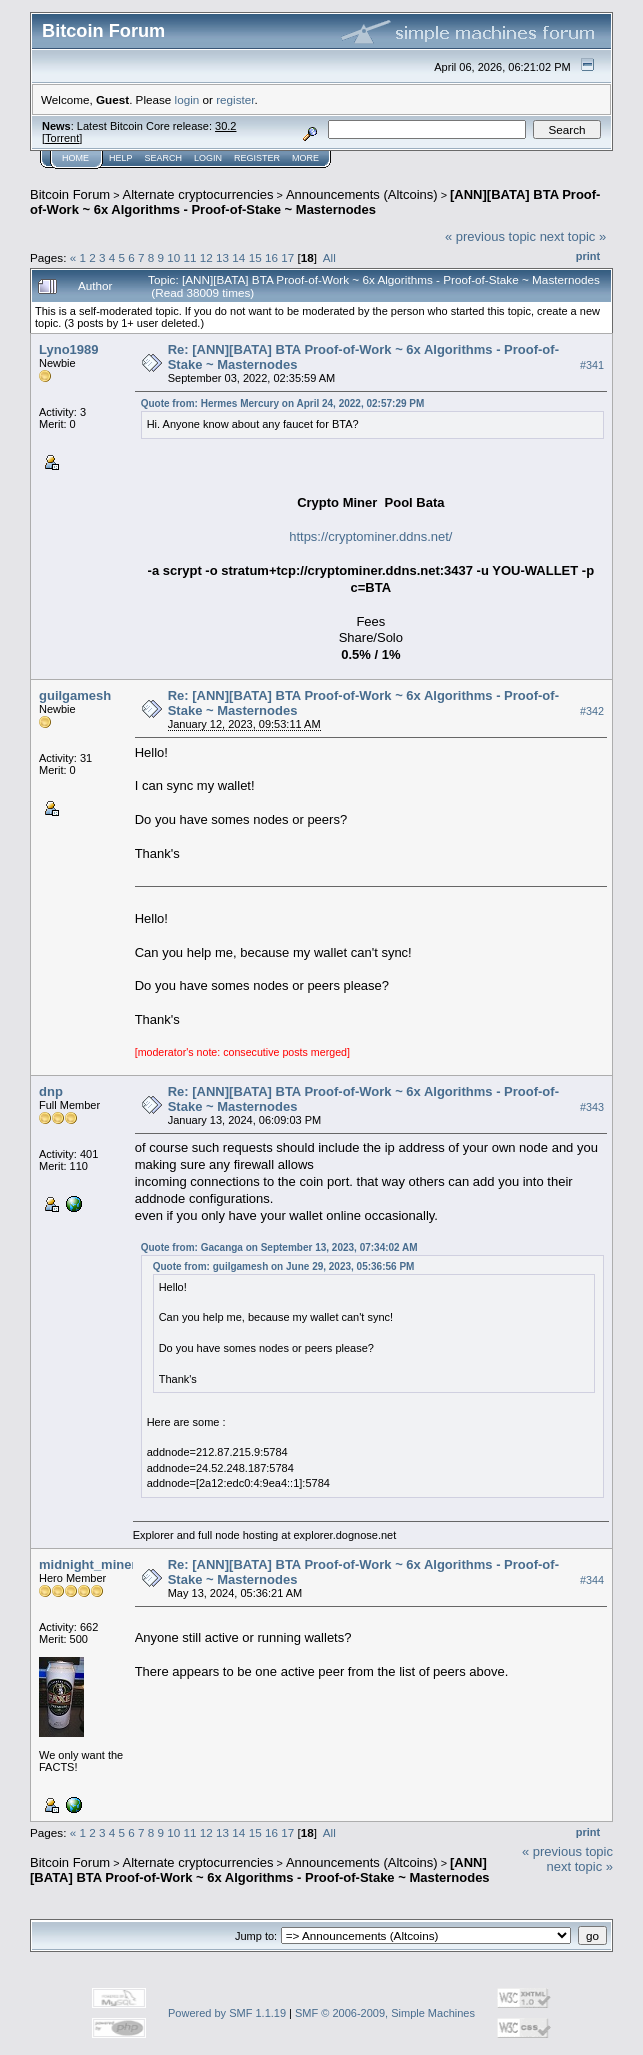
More (305, 158)
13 (222, 257)
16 (271, 257)
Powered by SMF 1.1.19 (227, 2013)
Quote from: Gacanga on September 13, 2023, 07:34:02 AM (279, 1247)
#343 (592, 1107)
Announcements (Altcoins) (362, 194)
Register (257, 158)
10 (173, 257)
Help (121, 158)
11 (190, 257)
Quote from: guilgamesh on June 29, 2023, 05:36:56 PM (284, 1266)
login (187, 99)
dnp (51, 1091)
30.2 (225, 126)
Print (588, 256)
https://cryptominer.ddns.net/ (370, 536)
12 (206, 257)
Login (208, 158)
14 (238, 257)
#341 (592, 365)
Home (75, 158)
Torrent (62, 138)
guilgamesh (75, 695)
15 (255, 257)
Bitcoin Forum (70, 194)
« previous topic (490, 236)
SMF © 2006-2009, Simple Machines (385, 2013)
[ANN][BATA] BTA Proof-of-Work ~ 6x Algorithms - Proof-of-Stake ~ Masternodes (315, 202)
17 (287, 257)
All (329, 257)
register (235, 99)
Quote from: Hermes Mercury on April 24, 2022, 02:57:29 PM (283, 403)
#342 (592, 711)
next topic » (573, 236)
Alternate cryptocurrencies (198, 194)
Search (164, 158)
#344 (592, 1580)
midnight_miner (88, 1564)
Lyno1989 (69, 349)
